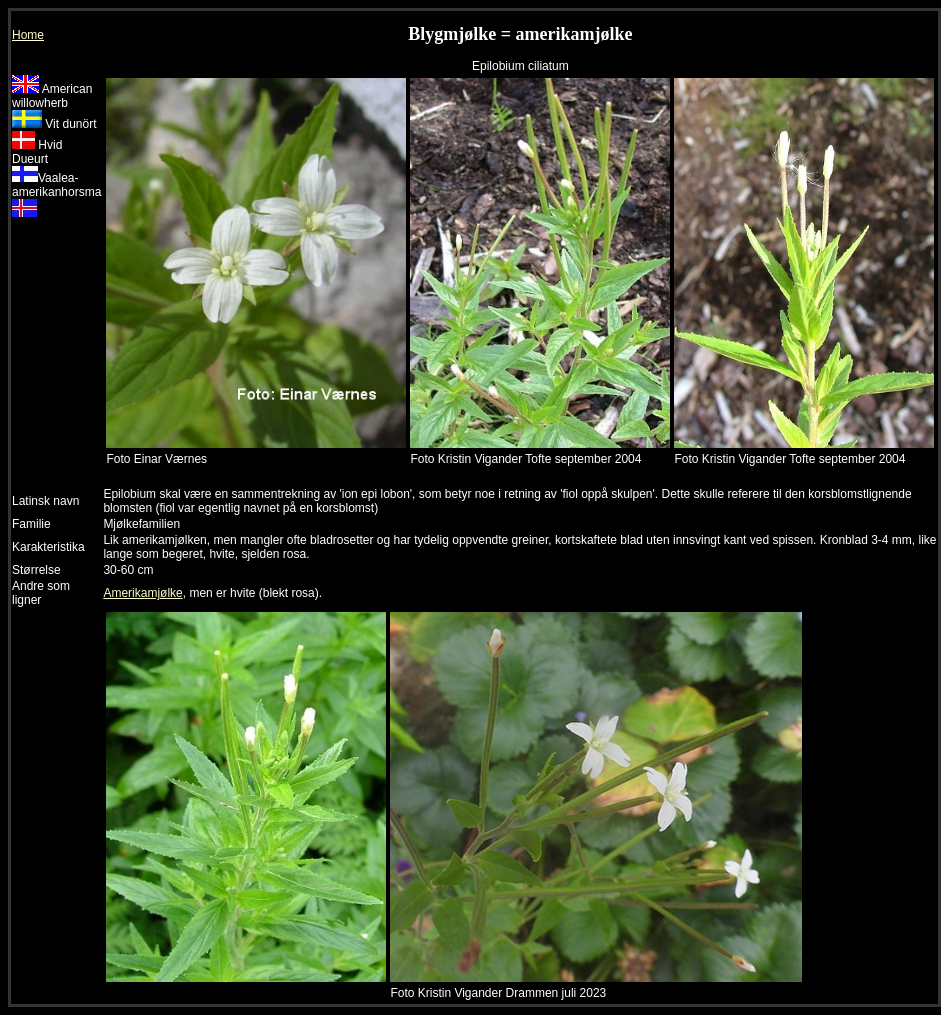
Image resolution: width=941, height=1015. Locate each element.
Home (28, 35)
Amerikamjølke (142, 593)
